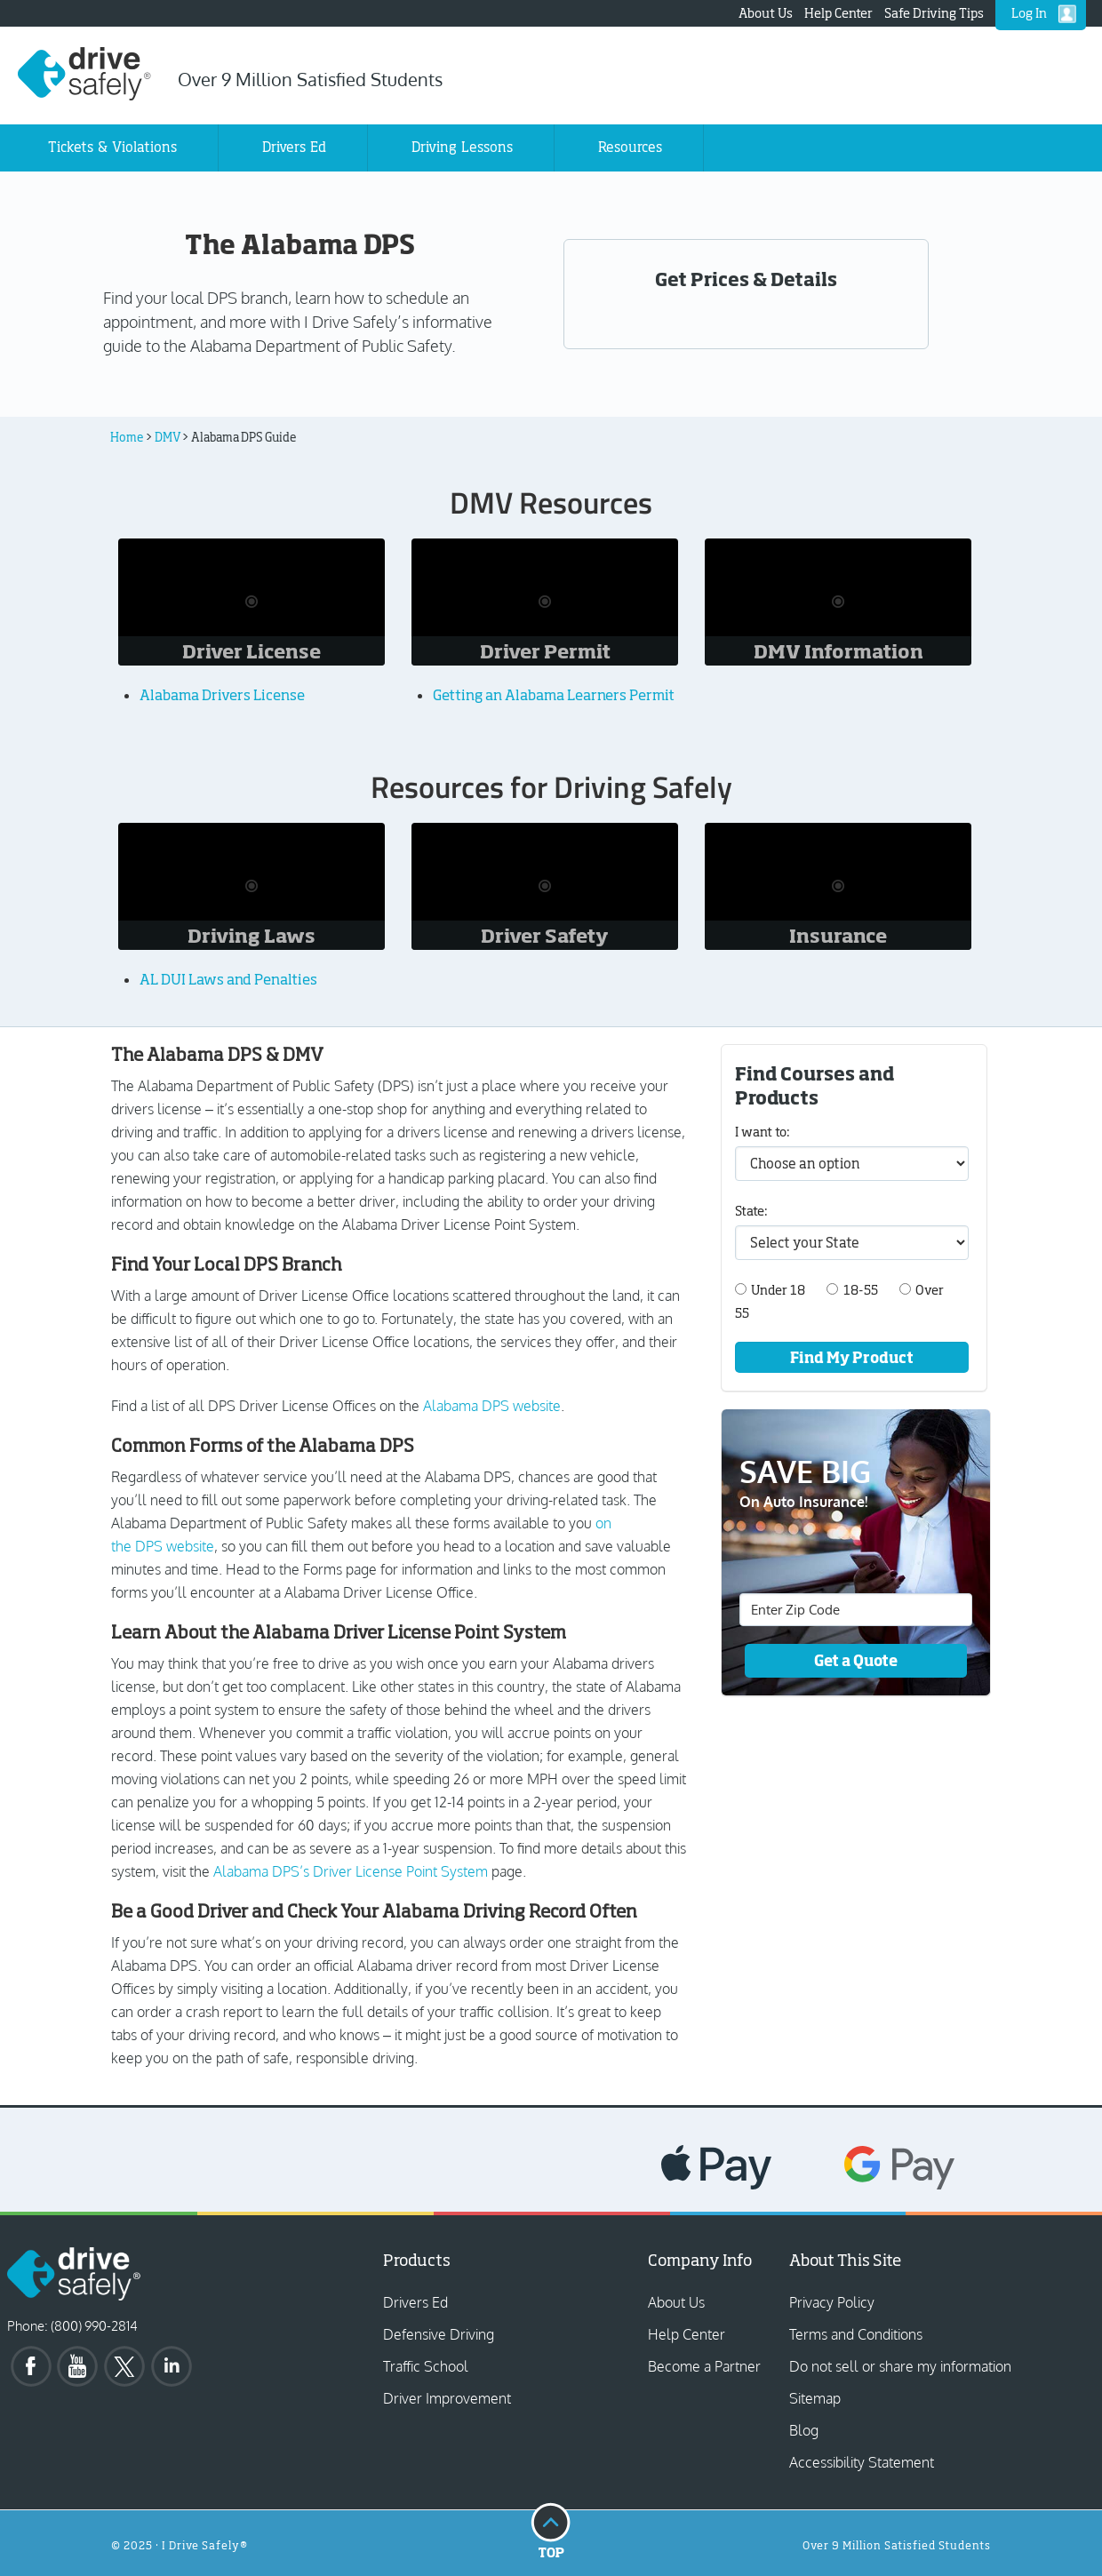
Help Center (838, 12)
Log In (1029, 12)
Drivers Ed (415, 2302)
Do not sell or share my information (900, 2366)
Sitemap (815, 2398)
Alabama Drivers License (222, 695)
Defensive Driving (438, 2334)
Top (551, 2529)
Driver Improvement (447, 2398)
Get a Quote (856, 1660)
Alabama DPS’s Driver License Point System (350, 1871)
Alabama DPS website (492, 1406)
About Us (766, 12)
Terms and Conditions (855, 2334)
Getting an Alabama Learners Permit (554, 695)
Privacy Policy (831, 2302)
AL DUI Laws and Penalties (228, 979)
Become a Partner (704, 2366)
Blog (804, 2430)
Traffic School (425, 2366)
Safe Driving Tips (934, 12)
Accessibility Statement (861, 2462)
